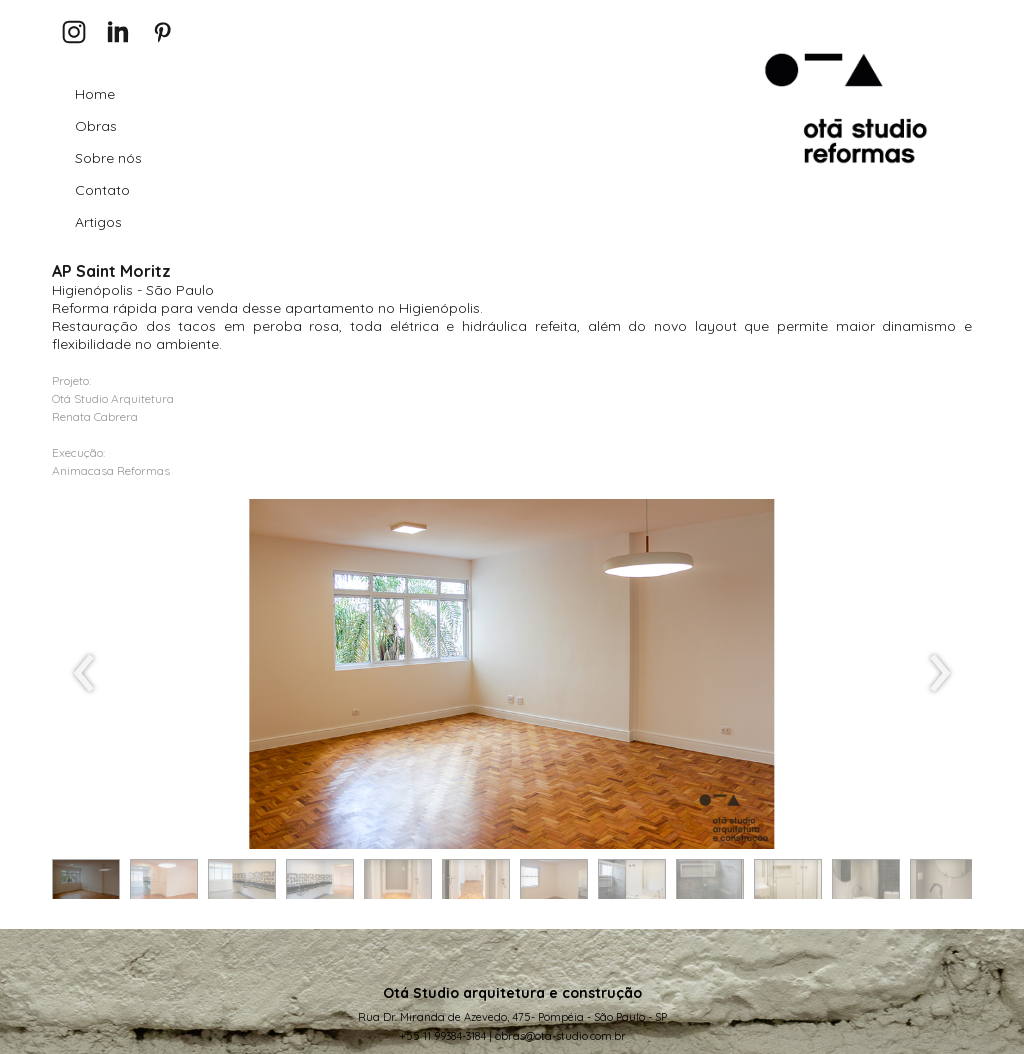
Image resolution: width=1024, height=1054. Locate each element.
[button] (86, 884)
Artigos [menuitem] (98, 222)
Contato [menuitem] (102, 190)
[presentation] (84, 674)
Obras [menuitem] (96, 126)
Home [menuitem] (95, 94)
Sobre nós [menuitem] (108, 158)
